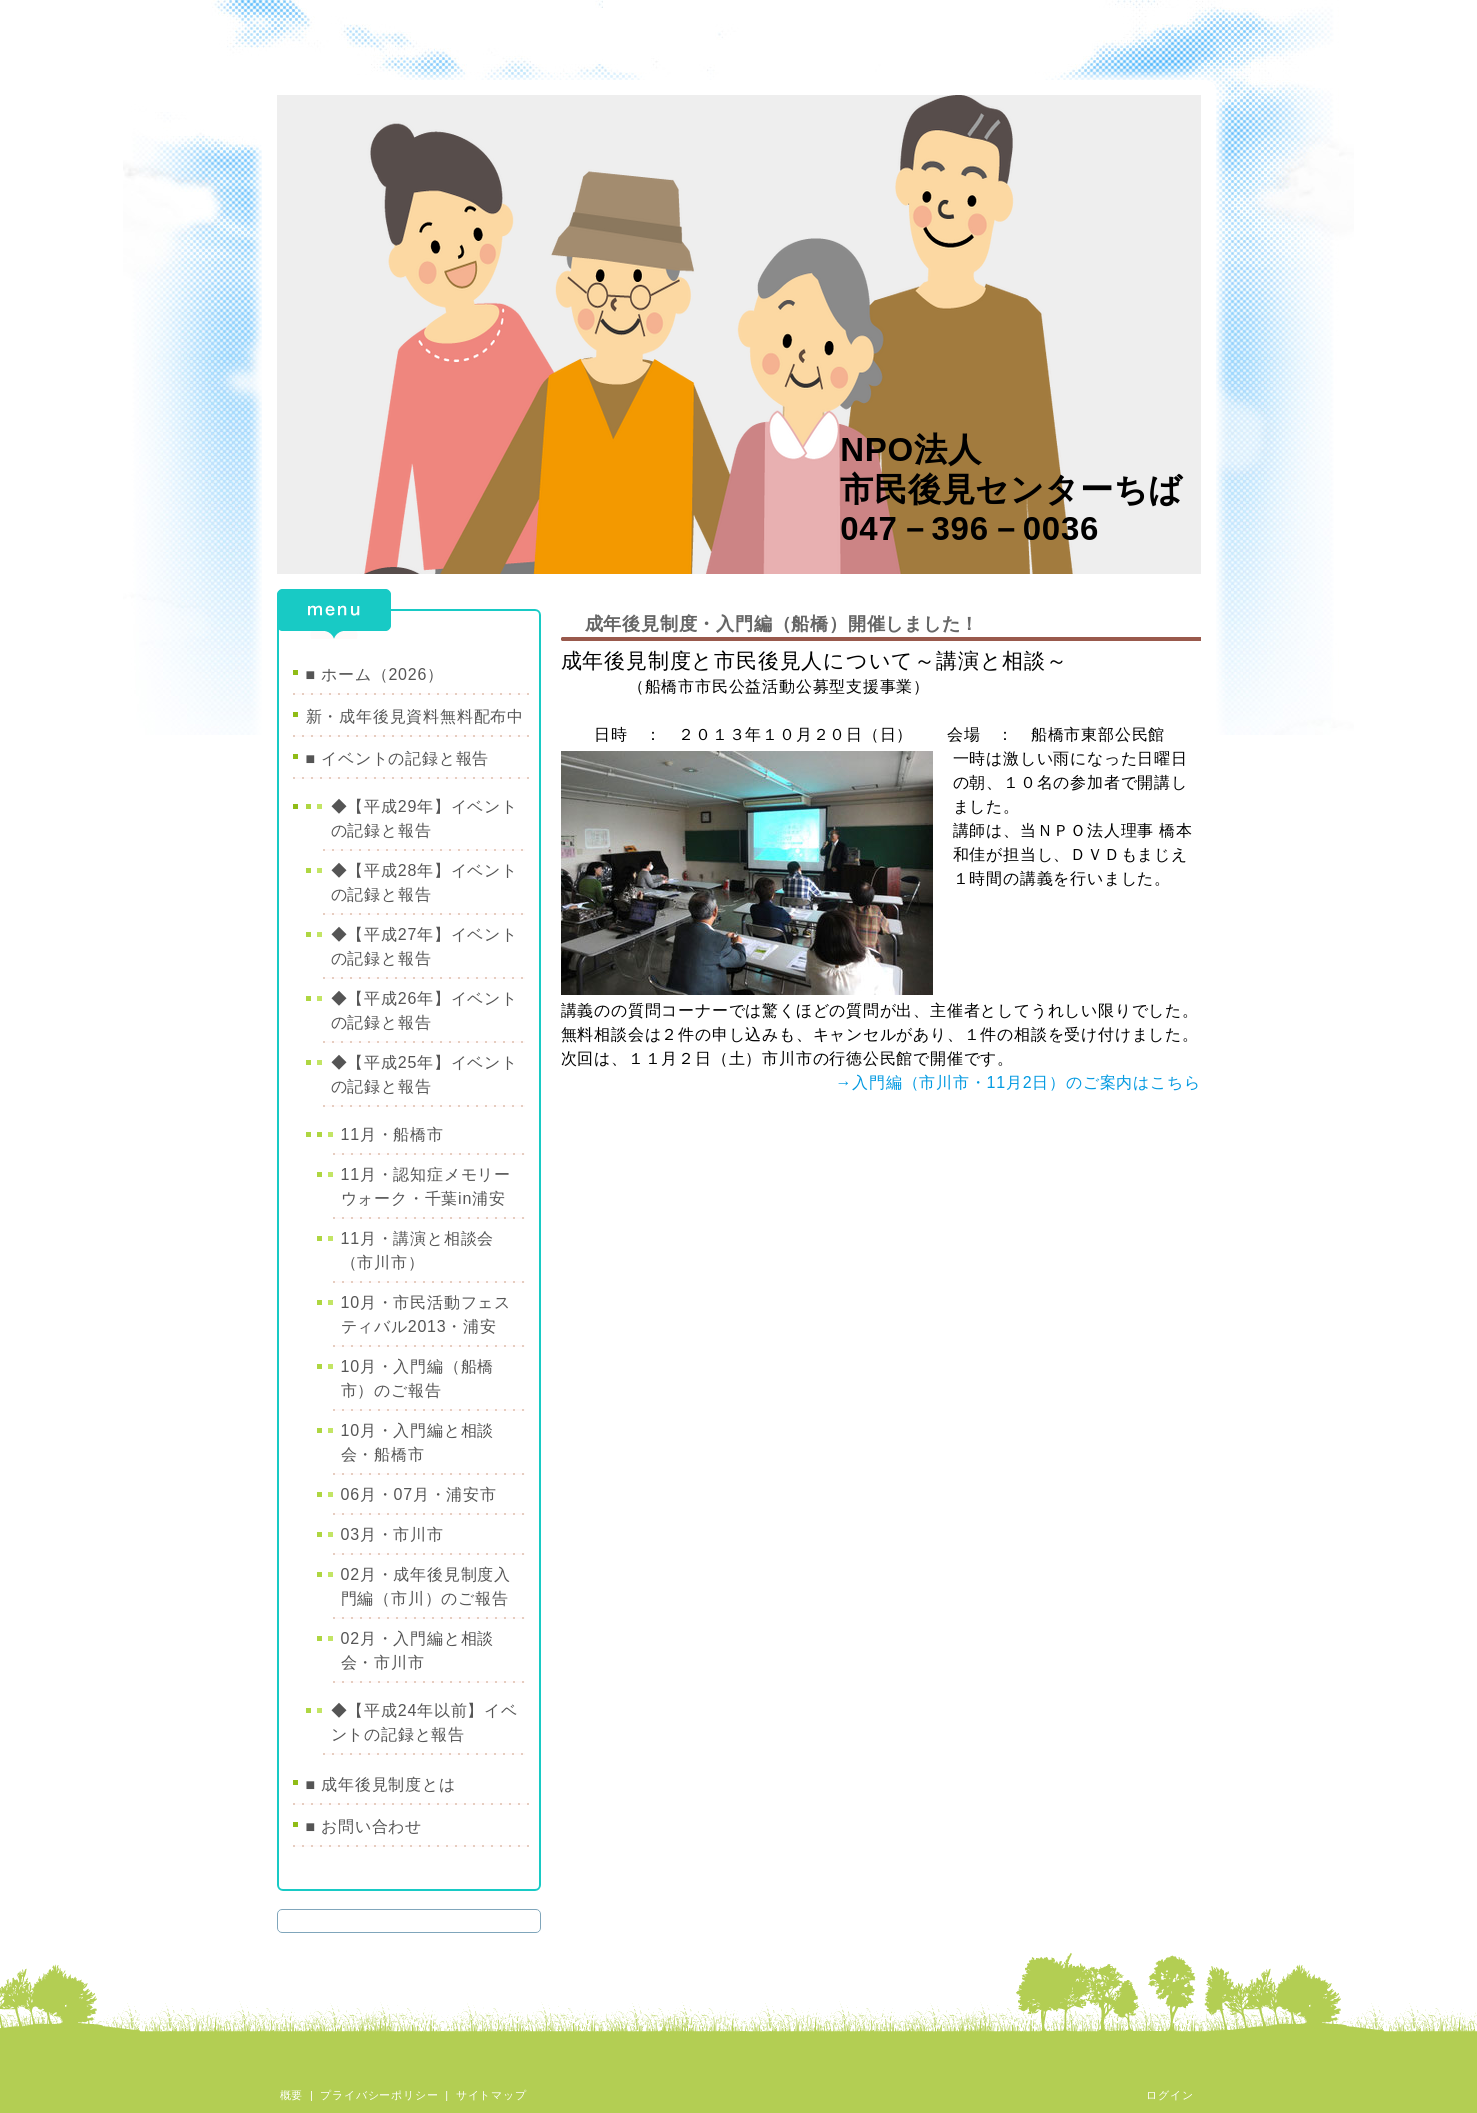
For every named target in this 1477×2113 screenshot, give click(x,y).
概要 (292, 2095)
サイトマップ (491, 2095)
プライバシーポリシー (379, 2095)
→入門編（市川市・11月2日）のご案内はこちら (1017, 1082)
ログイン (1169, 2095)
